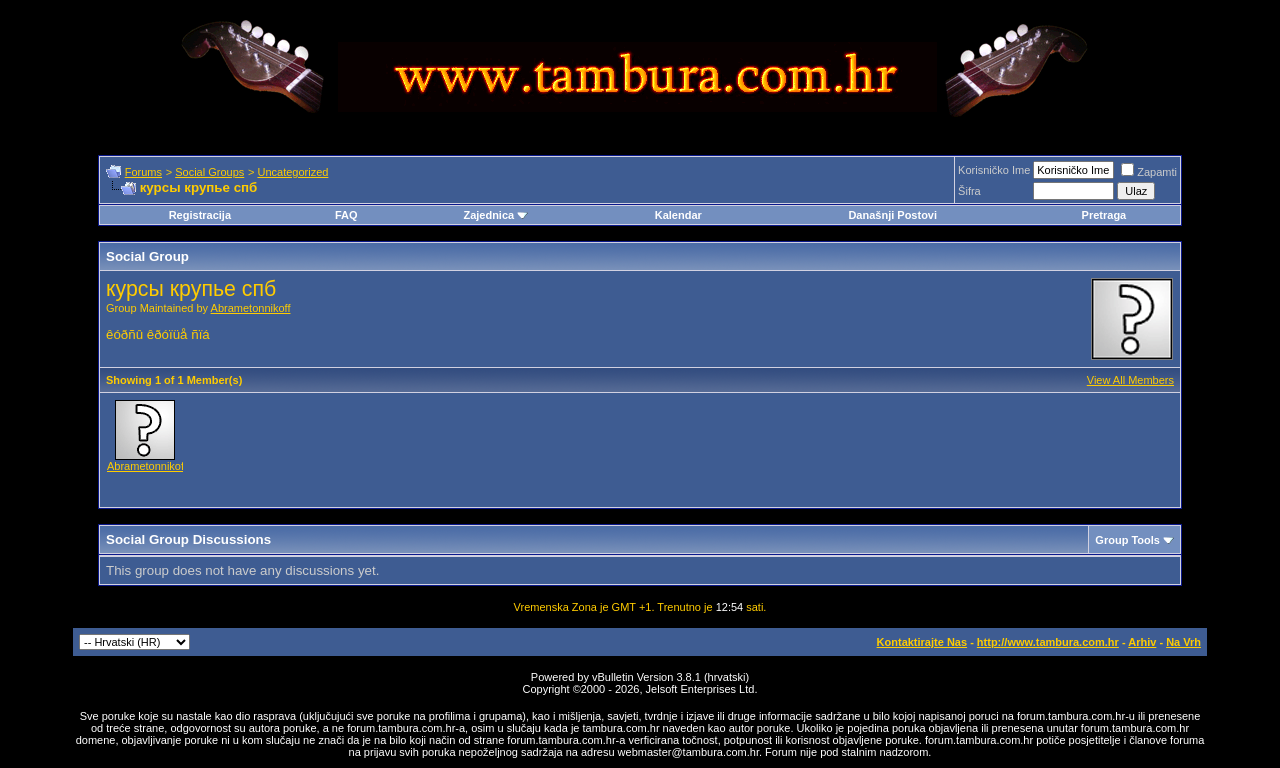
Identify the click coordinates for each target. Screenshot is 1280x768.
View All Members (1130, 380)
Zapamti (1149, 172)
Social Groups (209, 172)
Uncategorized (292, 172)
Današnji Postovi (892, 215)
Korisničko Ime (994, 170)
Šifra (969, 191)
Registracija (200, 215)
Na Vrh (1183, 642)
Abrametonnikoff (251, 308)
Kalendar (678, 215)
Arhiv (1142, 642)
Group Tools (1127, 540)
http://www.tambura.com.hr (1048, 642)
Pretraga (1104, 215)
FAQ (346, 215)
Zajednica (495, 215)
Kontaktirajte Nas (922, 642)
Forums (143, 172)
